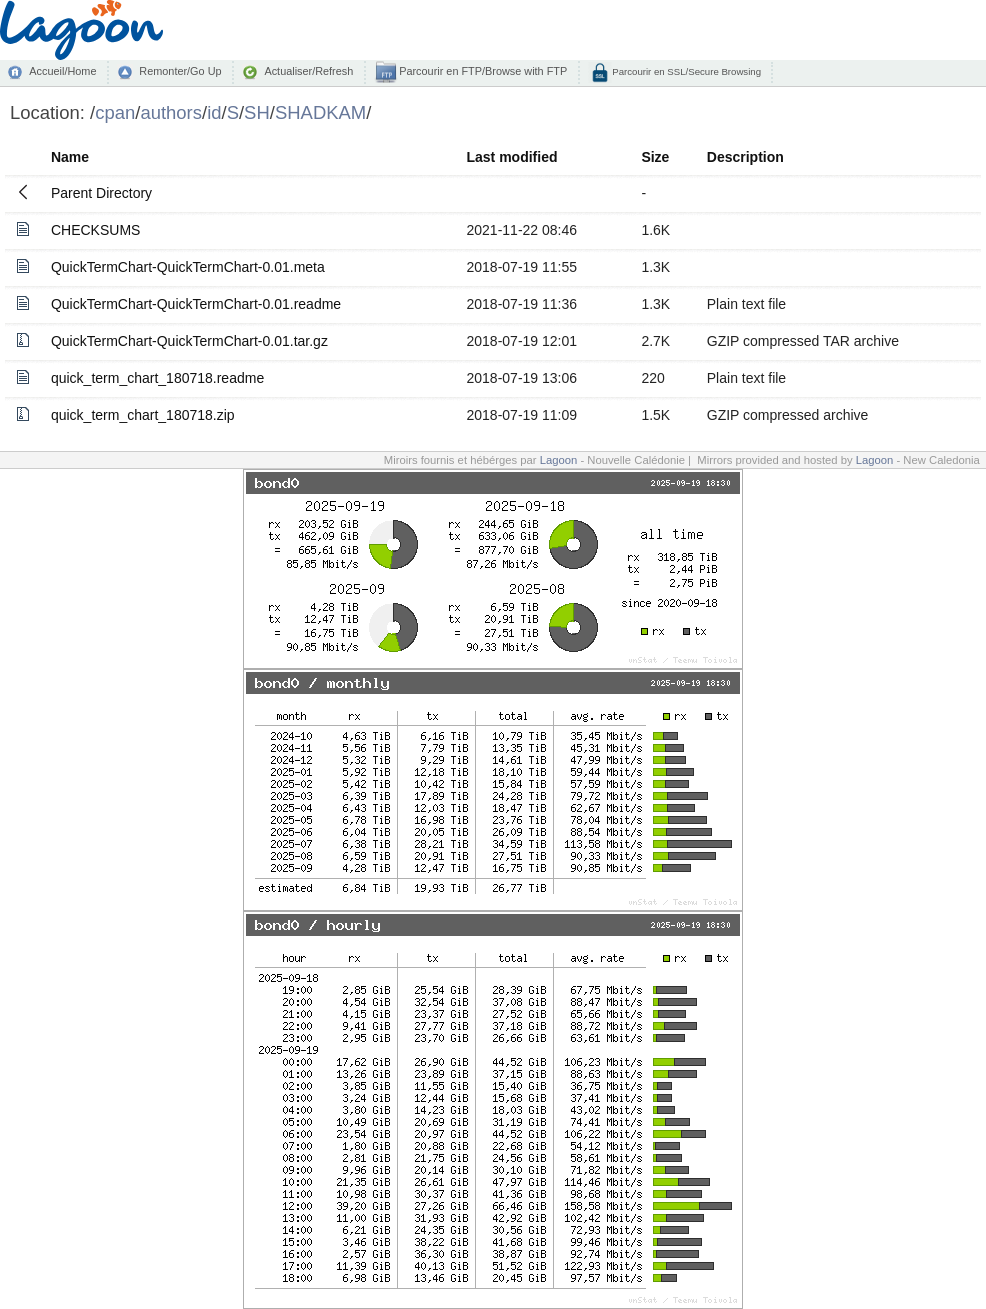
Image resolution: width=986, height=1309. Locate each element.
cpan (115, 112)
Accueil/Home (62, 71)
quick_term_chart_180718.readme (157, 378)
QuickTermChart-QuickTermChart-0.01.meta (188, 267)
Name (70, 157)
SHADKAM (320, 112)
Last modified (512, 157)
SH (257, 112)
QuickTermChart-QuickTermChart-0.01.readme (196, 304)
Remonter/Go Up (180, 71)
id (214, 112)
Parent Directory (101, 193)
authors (171, 112)
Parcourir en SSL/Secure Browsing (685, 71)
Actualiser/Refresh (308, 71)
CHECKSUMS (95, 230)
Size (655, 157)
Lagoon (559, 460)
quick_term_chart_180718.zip (143, 415)
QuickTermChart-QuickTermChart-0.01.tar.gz (189, 341)
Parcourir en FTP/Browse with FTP (481, 71)
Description (745, 157)
